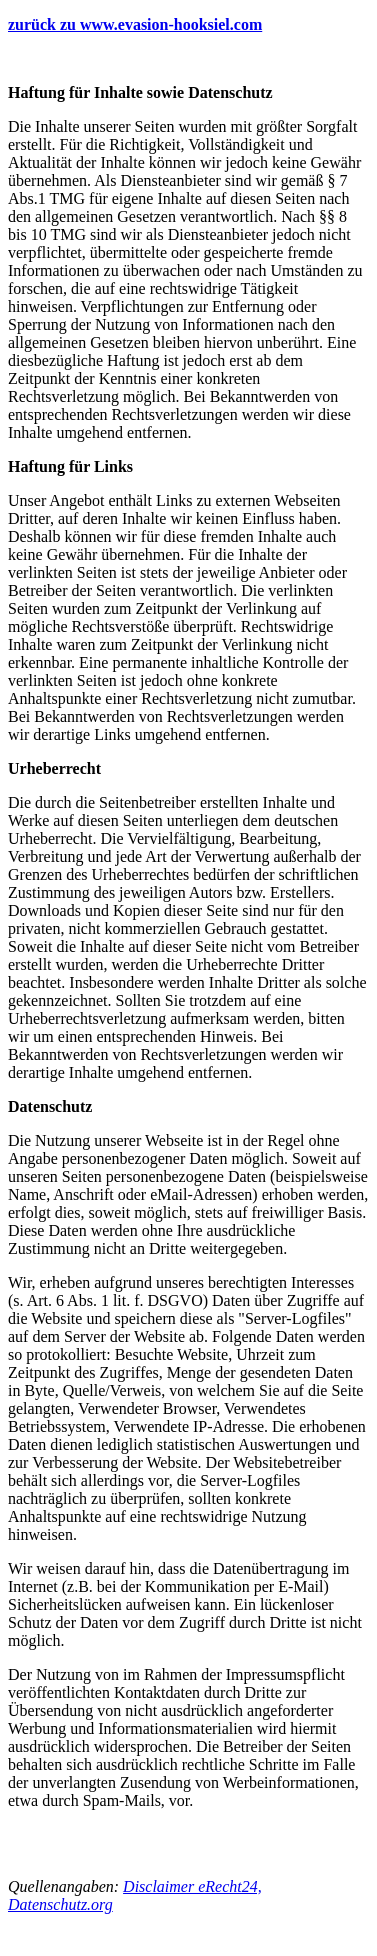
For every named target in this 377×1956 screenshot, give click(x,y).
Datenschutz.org (60, 1904)
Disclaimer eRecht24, (192, 1886)
